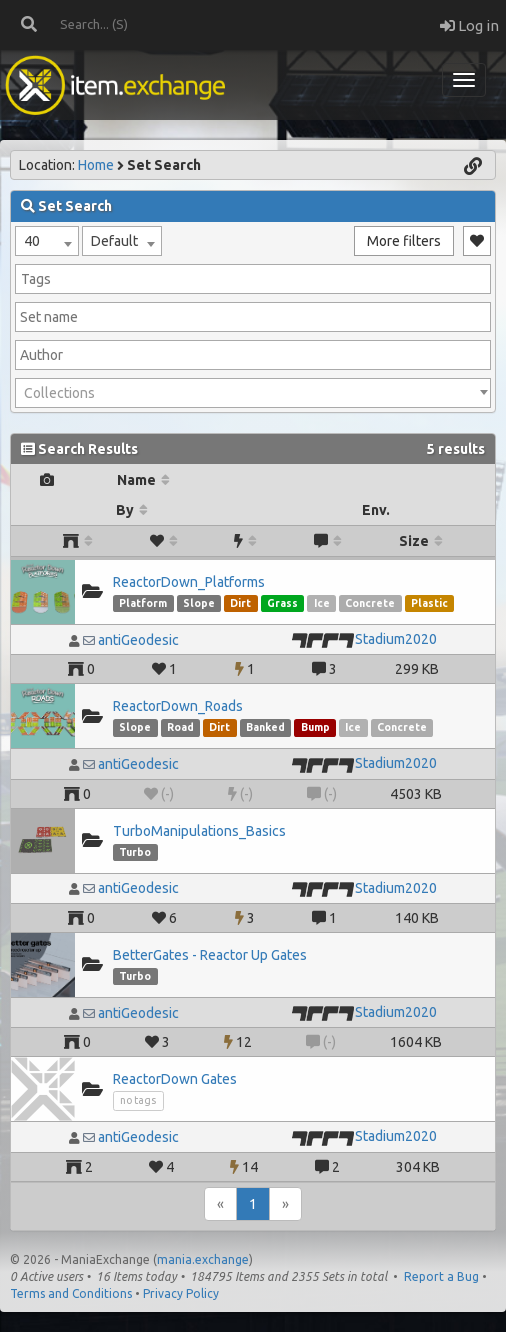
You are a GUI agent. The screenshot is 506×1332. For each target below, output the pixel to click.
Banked (265, 727)
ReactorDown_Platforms (189, 582)
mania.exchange (203, 1259)
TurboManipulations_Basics (199, 831)
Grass (282, 603)
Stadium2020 (396, 639)
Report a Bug (441, 1276)
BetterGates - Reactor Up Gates (210, 955)
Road (180, 727)
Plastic (429, 603)
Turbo (135, 852)
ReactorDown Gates (175, 1079)
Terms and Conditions (71, 1293)
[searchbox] (253, 279)
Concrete (370, 603)
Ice (322, 603)
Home (96, 165)
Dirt (240, 603)
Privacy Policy (181, 1293)
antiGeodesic (138, 640)
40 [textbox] (32, 241)
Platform (143, 603)
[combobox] (47, 241)
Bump (315, 727)
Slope (199, 603)
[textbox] (253, 393)
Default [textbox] (114, 241)
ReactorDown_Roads (178, 706)
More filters (404, 241)
